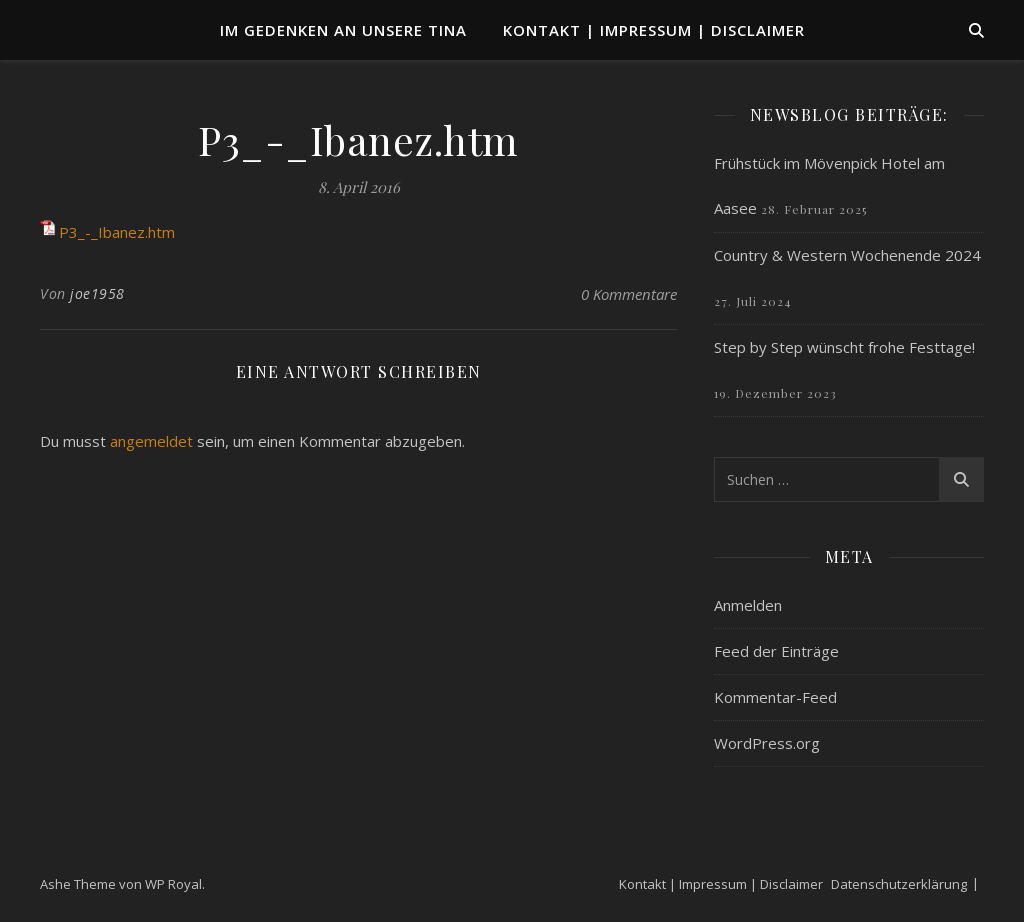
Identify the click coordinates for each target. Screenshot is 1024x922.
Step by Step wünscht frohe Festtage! (844, 347)
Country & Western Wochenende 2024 (847, 255)
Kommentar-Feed (775, 697)
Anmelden (748, 605)
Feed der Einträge (776, 651)
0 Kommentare (629, 294)
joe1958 (97, 293)
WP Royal (173, 884)
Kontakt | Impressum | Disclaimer (654, 30)
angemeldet (151, 441)
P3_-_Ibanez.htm (117, 232)
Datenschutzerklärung (899, 884)
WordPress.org (767, 743)
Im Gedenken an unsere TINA (343, 30)
